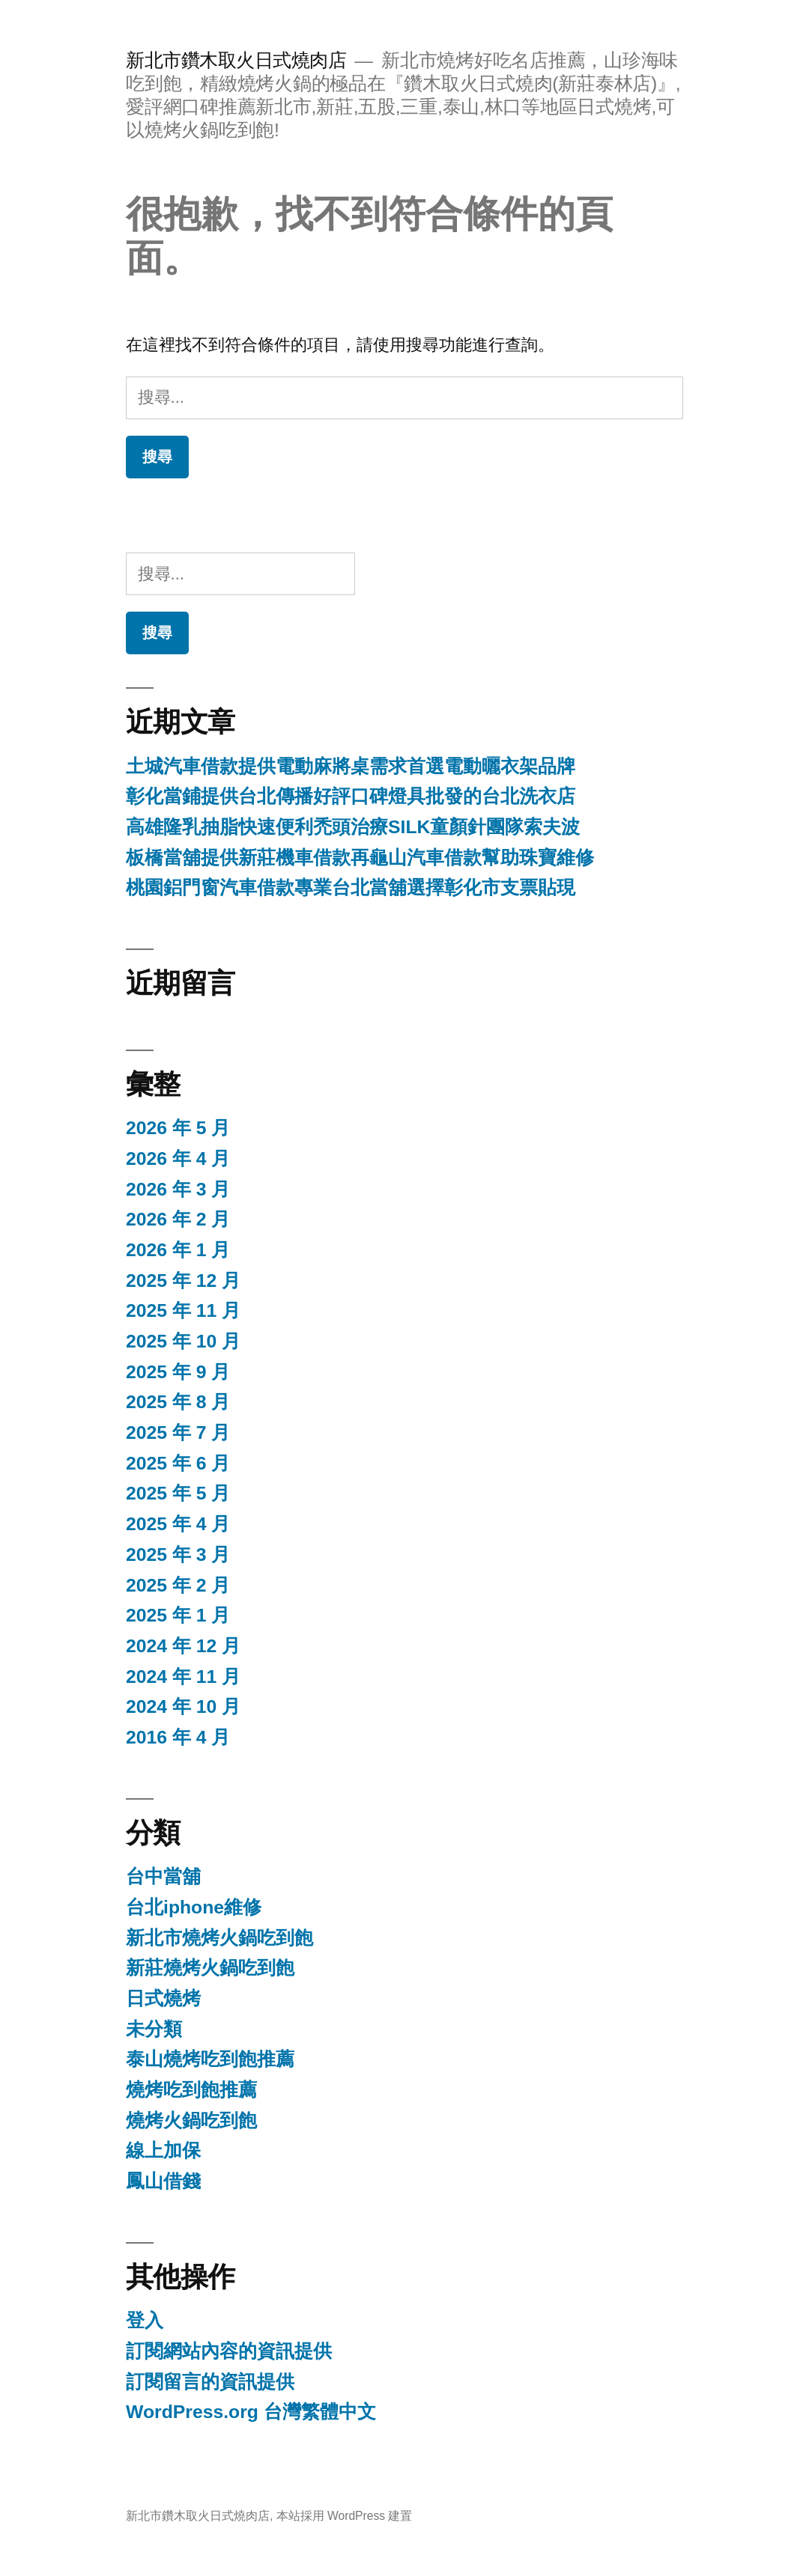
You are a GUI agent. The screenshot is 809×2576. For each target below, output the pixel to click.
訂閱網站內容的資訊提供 (229, 2351)
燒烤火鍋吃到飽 (191, 2120)
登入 (144, 2320)
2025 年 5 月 (178, 1493)
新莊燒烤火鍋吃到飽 (210, 1968)
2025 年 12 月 (183, 1280)
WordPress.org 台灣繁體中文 (251, 2412)
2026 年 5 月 (178, 1128)
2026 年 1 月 (178, 1250)
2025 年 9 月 (178, 1372)
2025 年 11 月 (183, 1310)
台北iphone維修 (193, 1907)
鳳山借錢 (163, 2181)
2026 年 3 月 (178, 1189)
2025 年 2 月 (178, 1585)
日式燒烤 (163, 1998)
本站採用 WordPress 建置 (344, 2515)
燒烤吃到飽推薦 (191, 2090)
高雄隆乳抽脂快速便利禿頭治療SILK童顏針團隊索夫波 (353, 827)
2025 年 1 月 (178, 1615)
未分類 (154, 2029)
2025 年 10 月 (183, 1341)
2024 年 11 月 (183, 1676)
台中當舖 (163, 1876)
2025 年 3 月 (178, 1554)
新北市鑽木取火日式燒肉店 (236, 60)
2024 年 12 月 (183, 1646)
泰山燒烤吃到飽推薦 (210, 2059)
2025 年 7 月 (178, 1432)
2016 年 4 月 (178, 1737)
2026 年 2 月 (178, 1219)
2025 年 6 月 (178, 1463)
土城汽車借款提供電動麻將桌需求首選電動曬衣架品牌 (350, 766)
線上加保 (163, 2150)
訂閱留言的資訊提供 (210, 2382)
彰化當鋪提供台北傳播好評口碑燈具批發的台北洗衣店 (350, 796)
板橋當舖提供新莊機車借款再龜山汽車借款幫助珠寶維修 (360, 857)
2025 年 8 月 (178, 1402)
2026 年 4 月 (178, 1158)
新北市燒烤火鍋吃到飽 (219, 1938)
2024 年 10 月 (183, 1706)
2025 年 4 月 (178, 1524)
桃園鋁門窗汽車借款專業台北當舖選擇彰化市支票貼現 (350, 887)
